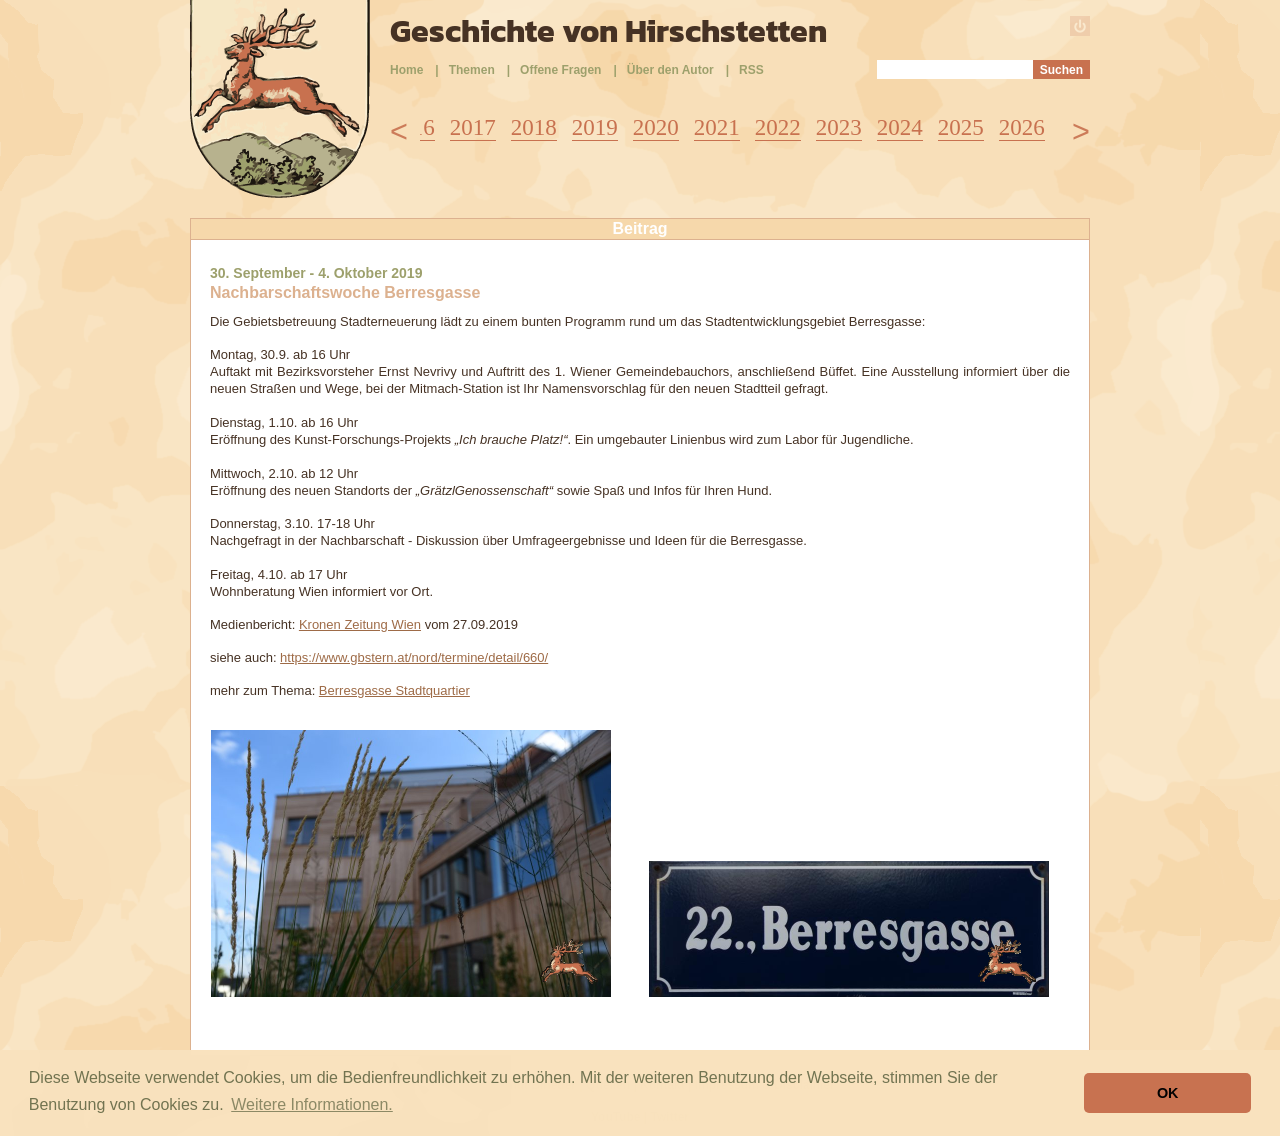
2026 (1022, 127)
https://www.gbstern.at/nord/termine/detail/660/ (414, 657)
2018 (534, 127)
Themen (472, 70)
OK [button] (1168, 1093)
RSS (751, 70)
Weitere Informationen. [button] (312, 1104)
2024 (900, 127)
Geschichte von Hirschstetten (608, 31)
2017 (473, 127)
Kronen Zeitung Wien (360, 624)
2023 (839, 127)
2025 (961, 127)
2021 (717, 127)
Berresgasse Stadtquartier (394, 690)
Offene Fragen (560, 70)
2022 (778, 127)
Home (406, 70)
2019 (595, 127)
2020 (656, 127)
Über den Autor (670, 70)
